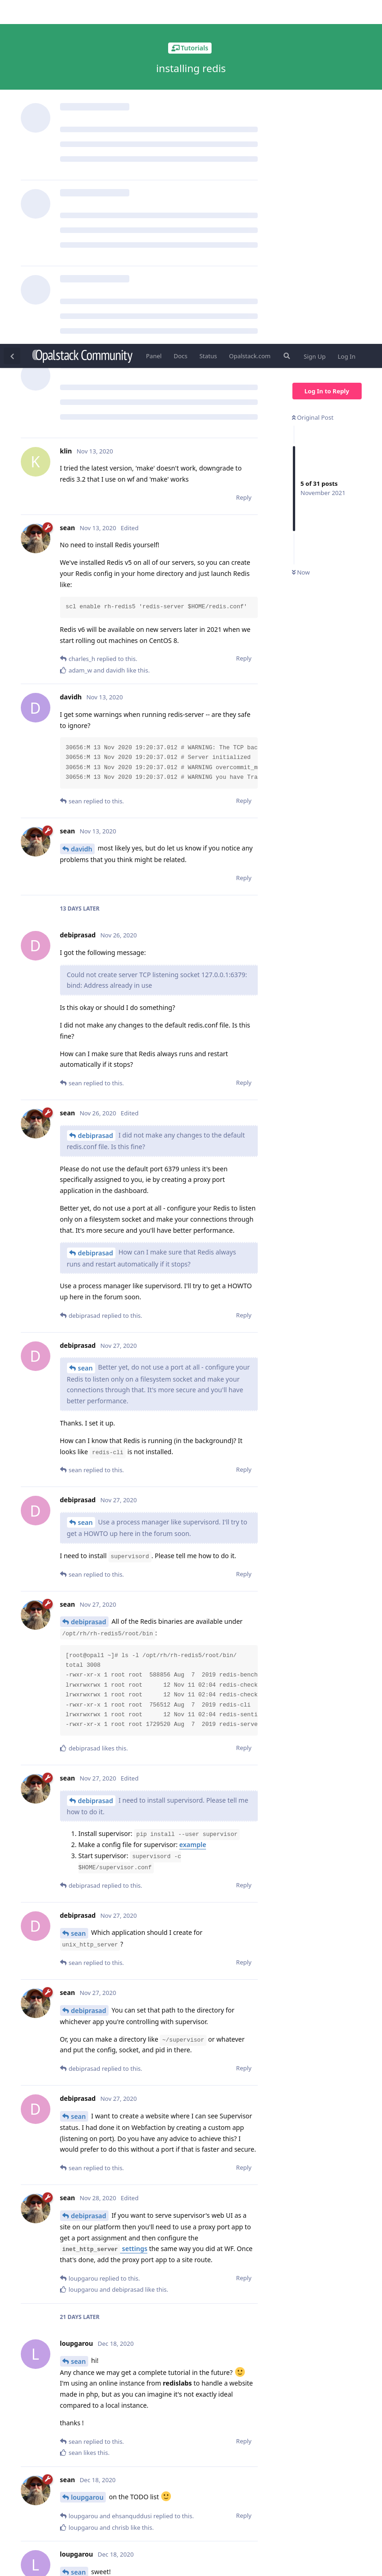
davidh (81, 505)
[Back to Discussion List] (12, 12)
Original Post (312, 73)
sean (85, 1024)
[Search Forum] (286, 12)
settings (104, 1904)
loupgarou (87, 2153)
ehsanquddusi (93, 2387)
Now (301, 229)
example (192, 1500)
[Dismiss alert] (218, 2557)
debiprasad (95, 791)
